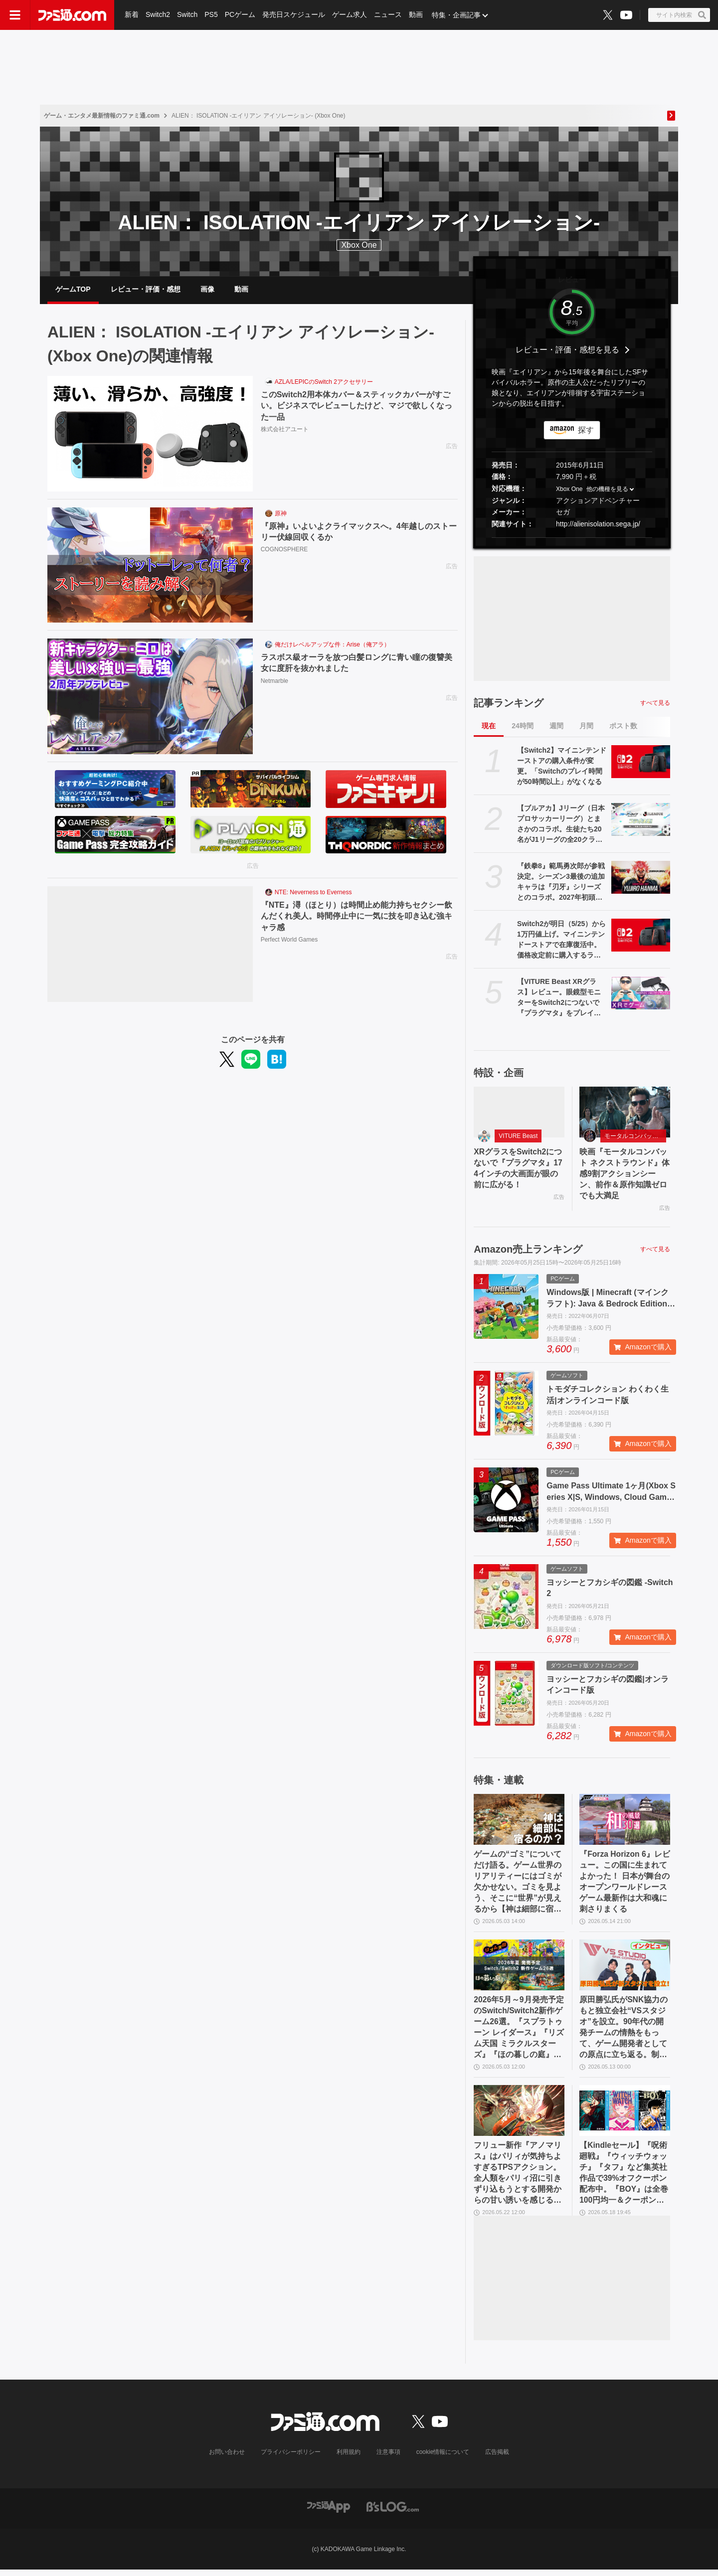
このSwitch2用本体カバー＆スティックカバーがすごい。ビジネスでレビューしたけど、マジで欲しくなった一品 (356, 407)
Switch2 (158, 15)
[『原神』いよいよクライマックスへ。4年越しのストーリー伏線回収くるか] (150, 567)
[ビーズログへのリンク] (392, 2512)
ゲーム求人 (349, 15)
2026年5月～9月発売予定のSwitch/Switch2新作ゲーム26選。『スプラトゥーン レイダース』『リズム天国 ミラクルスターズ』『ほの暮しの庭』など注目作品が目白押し (519, 2032)
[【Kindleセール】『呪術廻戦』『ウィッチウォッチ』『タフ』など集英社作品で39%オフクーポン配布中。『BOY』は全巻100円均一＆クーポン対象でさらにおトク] (624, 2115)
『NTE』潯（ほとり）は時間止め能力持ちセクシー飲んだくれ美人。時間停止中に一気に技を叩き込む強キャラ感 (356, 917)
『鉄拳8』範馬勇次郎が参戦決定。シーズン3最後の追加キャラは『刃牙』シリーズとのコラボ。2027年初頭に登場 (561, 883)
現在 (489, 727)
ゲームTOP (73, 290)
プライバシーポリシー (291, 2458)
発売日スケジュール (293, 15)
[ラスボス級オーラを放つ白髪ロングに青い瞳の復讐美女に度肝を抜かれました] (150, 698)
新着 (132, 15)
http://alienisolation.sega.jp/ (598, 525)
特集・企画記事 (456, 15)
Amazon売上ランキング (528, 1251)
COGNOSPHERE (284, 550)
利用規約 (348, 2458)
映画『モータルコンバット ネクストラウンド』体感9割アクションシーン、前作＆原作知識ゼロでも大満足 (624, 1175)
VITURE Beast (518, 1137)
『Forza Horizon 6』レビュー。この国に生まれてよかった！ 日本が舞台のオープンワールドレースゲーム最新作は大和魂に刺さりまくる (624, 1884)
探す (586, 431)
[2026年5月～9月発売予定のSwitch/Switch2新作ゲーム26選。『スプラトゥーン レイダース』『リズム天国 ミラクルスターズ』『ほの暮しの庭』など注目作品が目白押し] (519, 1968)
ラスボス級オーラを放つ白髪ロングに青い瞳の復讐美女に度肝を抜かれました (356, 664)
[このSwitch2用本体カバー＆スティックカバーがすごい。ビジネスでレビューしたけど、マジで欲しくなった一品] (150, 435)
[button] (572, 538)
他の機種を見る (607, 490)
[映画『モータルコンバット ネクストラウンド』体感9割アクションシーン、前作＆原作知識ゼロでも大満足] (624, 1113)
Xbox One (358, 245)
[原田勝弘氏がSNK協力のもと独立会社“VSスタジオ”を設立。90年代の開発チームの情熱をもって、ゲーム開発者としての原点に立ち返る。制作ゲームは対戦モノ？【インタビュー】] (624, 1968)
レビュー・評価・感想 (145, 290)
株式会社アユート (285, 430)
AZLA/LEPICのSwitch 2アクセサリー (324, 383)
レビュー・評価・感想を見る (567, 351)
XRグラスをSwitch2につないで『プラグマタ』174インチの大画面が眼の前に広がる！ (518, 1170)
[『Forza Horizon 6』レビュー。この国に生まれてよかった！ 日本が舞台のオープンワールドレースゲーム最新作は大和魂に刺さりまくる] (624, 1821)
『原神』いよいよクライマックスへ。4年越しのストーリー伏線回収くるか (359, 532)
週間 (556, 727)
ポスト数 (623, 727)
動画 (416, 15)
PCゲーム (240, 15)
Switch (187, 15)
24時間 (523, 727)
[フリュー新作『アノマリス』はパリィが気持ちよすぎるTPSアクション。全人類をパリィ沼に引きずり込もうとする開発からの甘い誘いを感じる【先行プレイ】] (519, 2115)
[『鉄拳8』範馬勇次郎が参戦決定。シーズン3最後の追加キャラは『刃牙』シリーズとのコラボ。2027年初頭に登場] (640, 878)
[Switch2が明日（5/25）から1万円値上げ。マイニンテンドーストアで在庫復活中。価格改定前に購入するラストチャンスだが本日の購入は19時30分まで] (640, 936)
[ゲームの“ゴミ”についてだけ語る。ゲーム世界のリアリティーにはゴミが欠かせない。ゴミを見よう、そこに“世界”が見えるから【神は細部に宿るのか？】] (519, 1821)
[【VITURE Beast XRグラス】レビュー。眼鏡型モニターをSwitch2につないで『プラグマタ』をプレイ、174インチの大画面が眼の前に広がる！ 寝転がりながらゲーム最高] (640, 993)
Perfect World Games (289, 941)
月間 (586, 727)
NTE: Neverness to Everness (313, 893)
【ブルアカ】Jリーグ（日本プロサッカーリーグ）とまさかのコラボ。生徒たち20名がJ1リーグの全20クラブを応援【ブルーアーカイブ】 (561, 825)
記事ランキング (508, 703)
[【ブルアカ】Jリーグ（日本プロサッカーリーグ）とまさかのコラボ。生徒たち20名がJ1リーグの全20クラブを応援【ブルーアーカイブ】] (640, 820)
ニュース (388, 15)
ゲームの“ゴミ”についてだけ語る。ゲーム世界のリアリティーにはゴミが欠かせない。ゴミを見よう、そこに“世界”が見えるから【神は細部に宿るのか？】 (517, 1885)
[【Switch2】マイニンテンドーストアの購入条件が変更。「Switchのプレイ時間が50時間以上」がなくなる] (640, 762)
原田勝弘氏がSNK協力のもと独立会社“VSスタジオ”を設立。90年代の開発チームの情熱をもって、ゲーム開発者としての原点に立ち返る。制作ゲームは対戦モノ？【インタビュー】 (623, 2032)
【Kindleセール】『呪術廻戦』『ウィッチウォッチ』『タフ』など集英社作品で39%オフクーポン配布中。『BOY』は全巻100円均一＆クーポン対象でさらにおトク (624, 2179)
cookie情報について (443, 2458)
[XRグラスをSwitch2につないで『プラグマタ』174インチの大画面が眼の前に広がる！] (519, 1113)
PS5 (210, 15)
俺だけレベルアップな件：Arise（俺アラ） (332, 646)
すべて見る (655, 703)
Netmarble (274, 682)
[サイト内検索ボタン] (679, 15)
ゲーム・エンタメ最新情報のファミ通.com (102, 115)
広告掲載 (497, 2458)
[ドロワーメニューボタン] (15, 15)
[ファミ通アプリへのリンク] (328, 2512)
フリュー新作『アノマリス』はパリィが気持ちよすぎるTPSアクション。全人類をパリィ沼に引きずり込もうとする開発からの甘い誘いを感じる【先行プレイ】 (517, 2179)
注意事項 (388, 2458)
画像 (207, 290)
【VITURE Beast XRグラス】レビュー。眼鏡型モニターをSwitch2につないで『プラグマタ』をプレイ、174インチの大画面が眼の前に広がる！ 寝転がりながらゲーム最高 (561, 998)
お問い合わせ (227, 2458)
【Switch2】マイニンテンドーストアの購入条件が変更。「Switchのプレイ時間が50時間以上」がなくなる (561, 767)
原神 (281, 514)
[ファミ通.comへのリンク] (72, 15)
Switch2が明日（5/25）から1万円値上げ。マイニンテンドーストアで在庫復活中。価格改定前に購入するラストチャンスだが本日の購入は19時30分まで (561, 941)
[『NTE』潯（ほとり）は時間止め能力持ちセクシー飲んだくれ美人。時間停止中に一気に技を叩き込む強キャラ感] (150, 945)
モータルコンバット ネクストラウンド (635, 1137)
